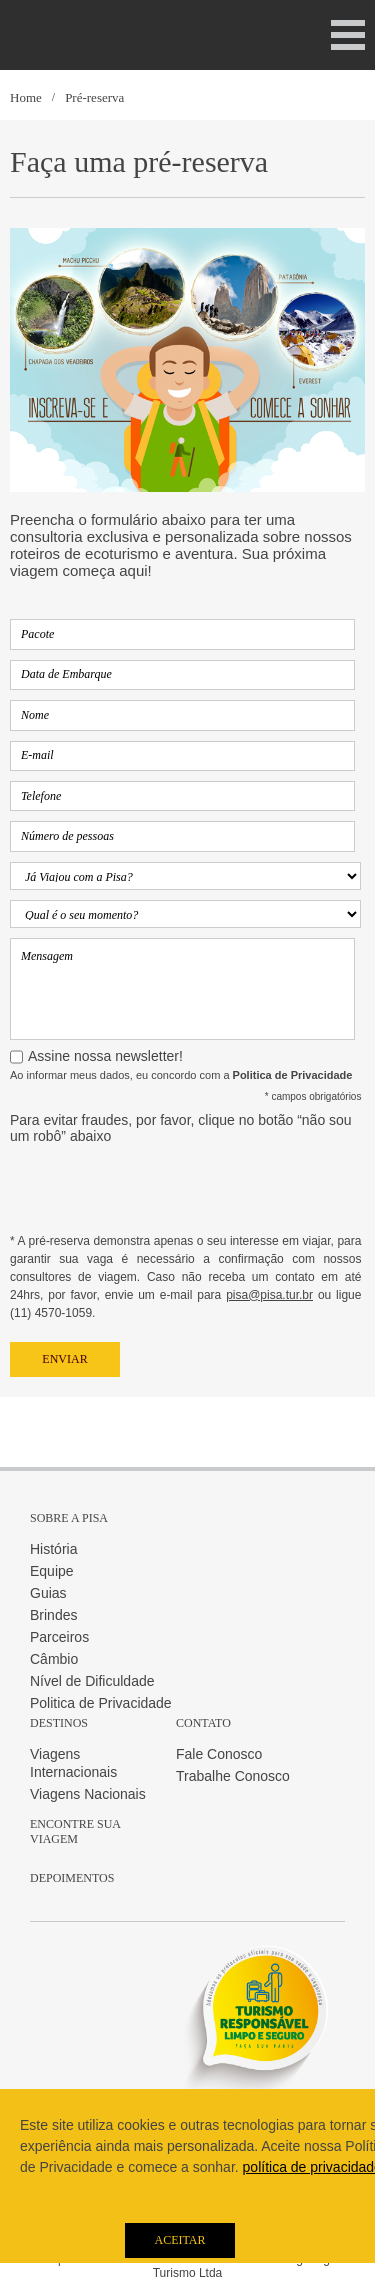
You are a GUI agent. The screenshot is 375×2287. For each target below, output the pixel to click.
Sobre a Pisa (69, 1518)
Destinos (59, 1723)
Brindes (53, 1615)
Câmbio (54, 1659)
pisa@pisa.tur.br (269, 1295)
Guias (48, 1593)
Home (26, 97)
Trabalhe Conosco (233, 1776)
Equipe (52, 1571)
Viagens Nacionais (88, 1794)
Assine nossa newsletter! (105, 1056)
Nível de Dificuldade (92, 1681)
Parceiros (59, 1637)
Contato (203, 1723)
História (53, 1549)
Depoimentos (72, 1878)
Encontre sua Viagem (75, 1831)
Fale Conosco (219, 1754)
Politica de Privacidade (101, 1703)
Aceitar (179, 2240)
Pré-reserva (94, 97)
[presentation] (162, 1193)
